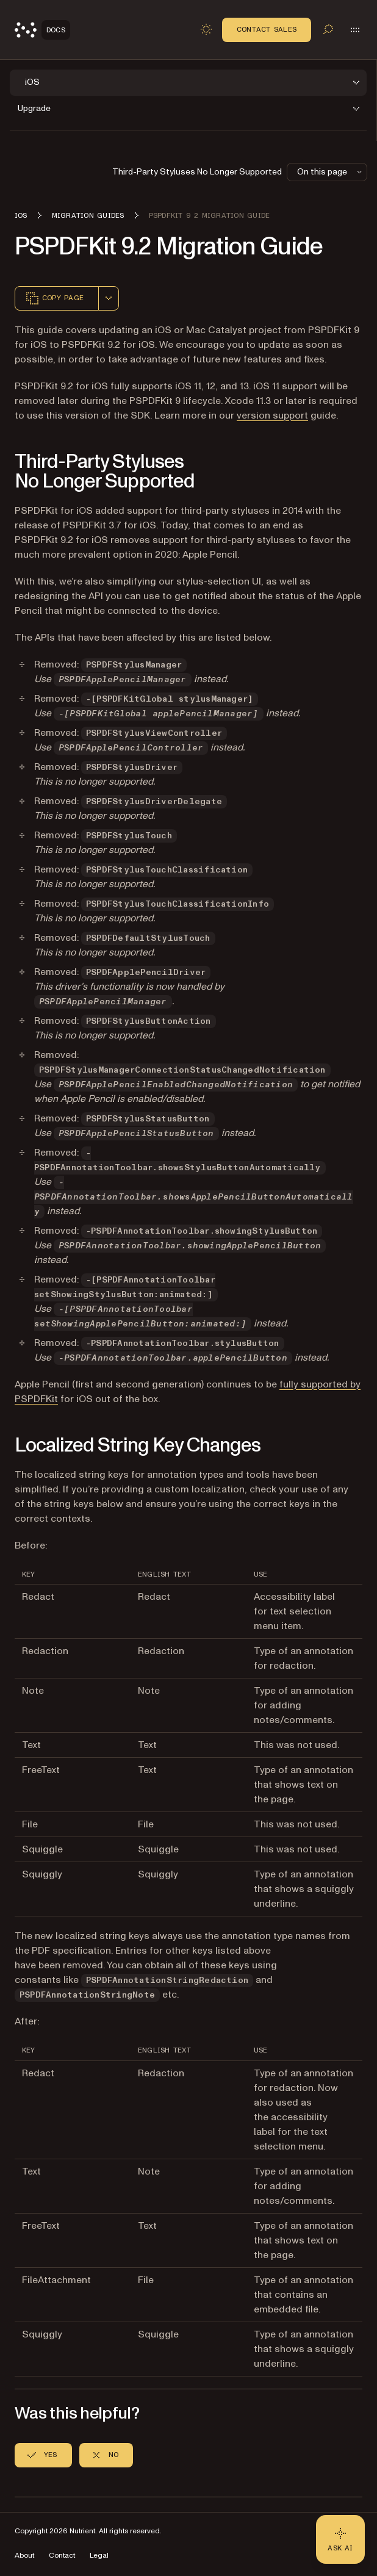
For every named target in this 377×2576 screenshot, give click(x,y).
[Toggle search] (328, 29)
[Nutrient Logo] (42, 30)
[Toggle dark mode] (206, 29)
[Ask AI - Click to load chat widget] (340, 2539)
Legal (99, 2555)
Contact (62, 2555)
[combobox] (108, 298)
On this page (330, 172)
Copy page (54, 298)
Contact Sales (266, 29)
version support (272, 415)
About (24, 2555)
